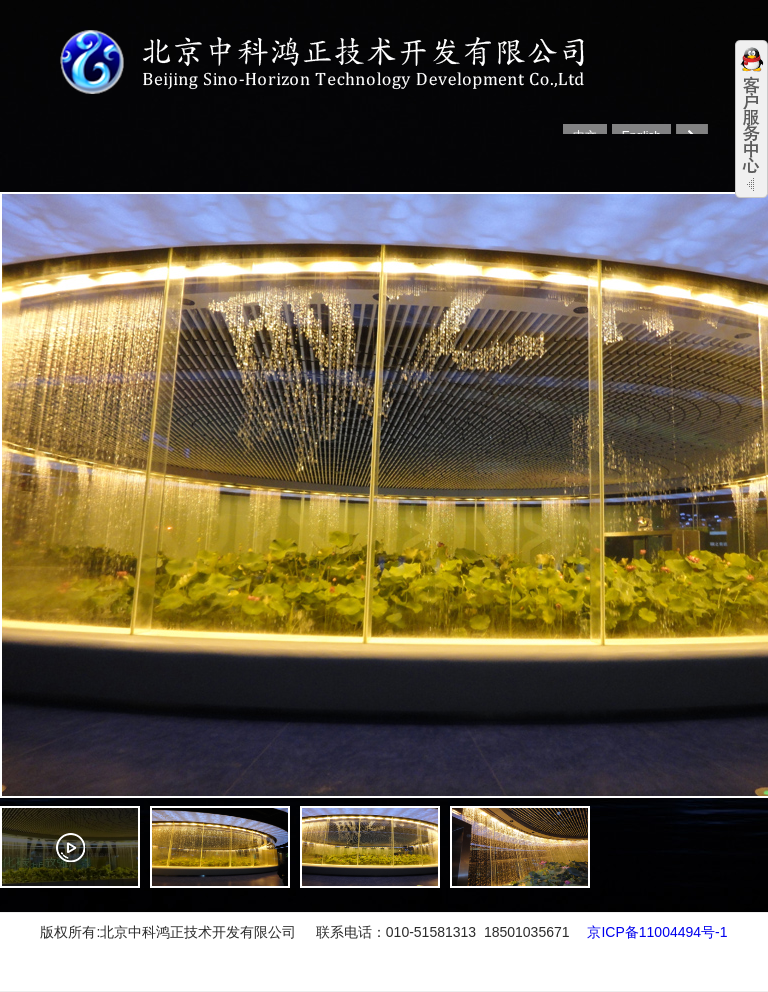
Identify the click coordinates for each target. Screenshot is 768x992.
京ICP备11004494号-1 (657, 932)
